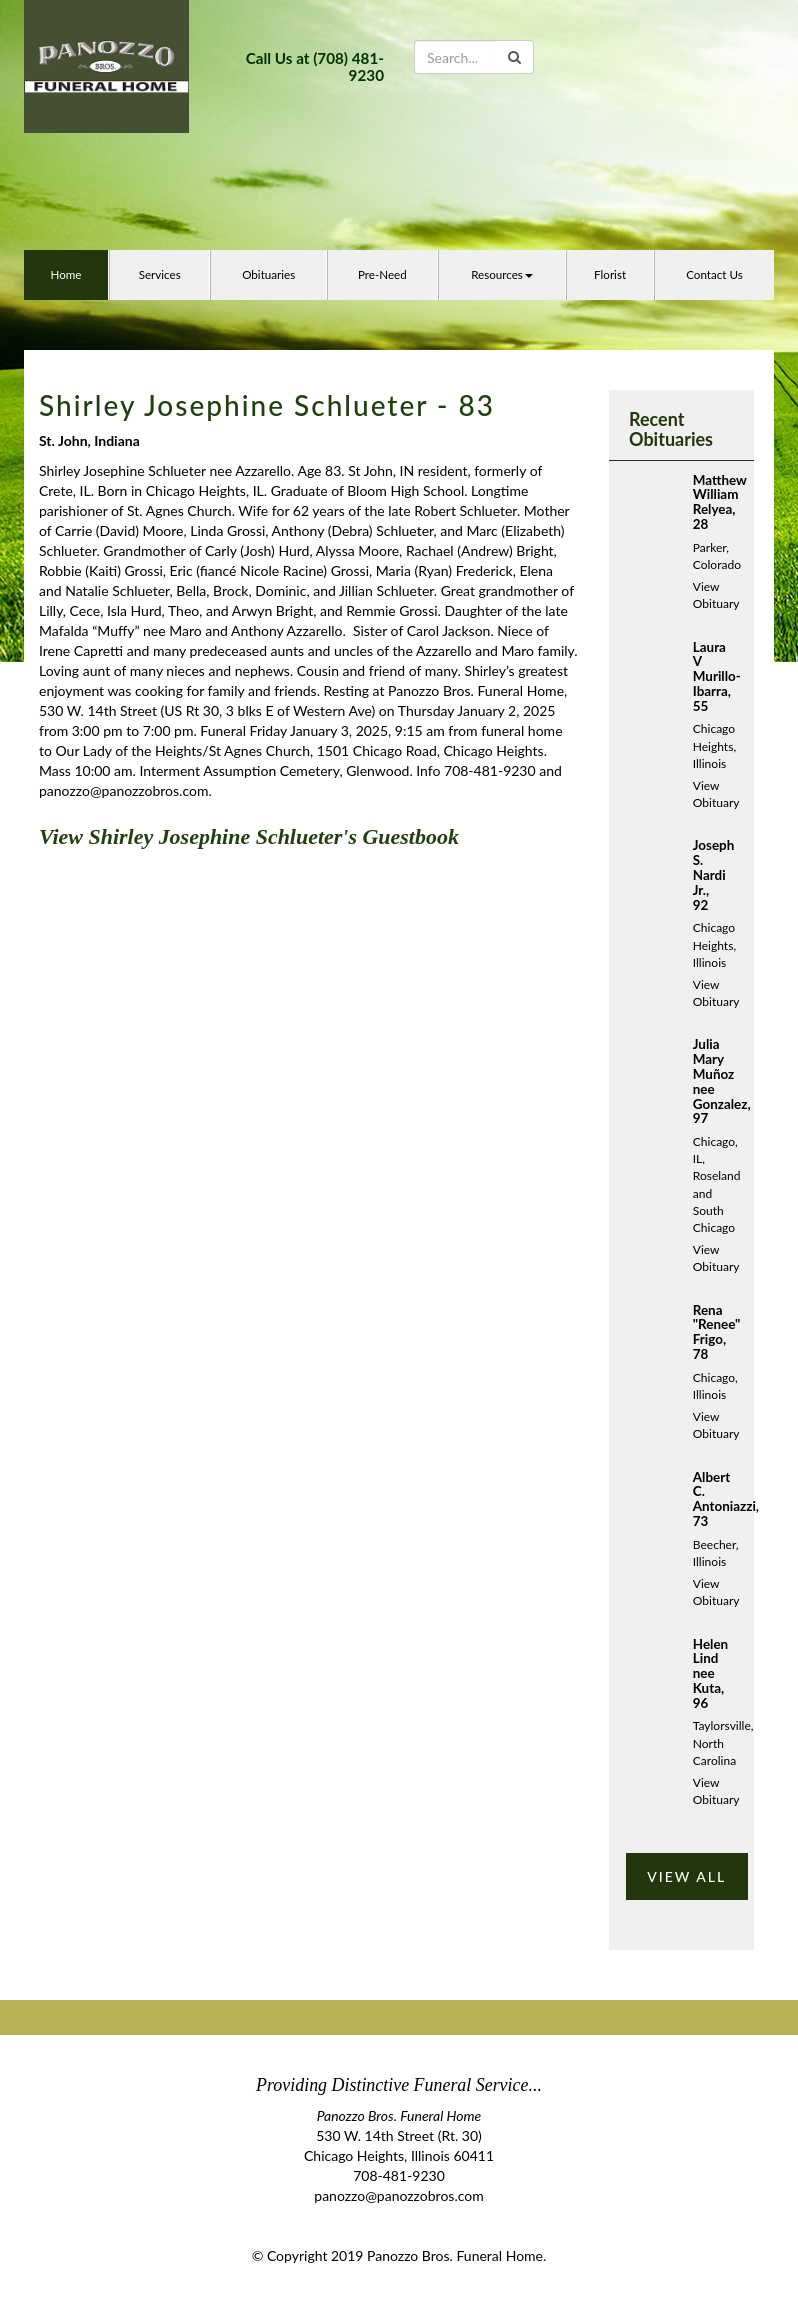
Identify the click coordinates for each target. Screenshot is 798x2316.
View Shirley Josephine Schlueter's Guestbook (249, 836)
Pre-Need (382, 274)
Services (160, 274)
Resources (502, 274)
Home (65, 274)
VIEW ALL (686, 1876)
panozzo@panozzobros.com (398, 2195)
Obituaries (268, 274)
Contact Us (714, 274)
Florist (610, 274)
